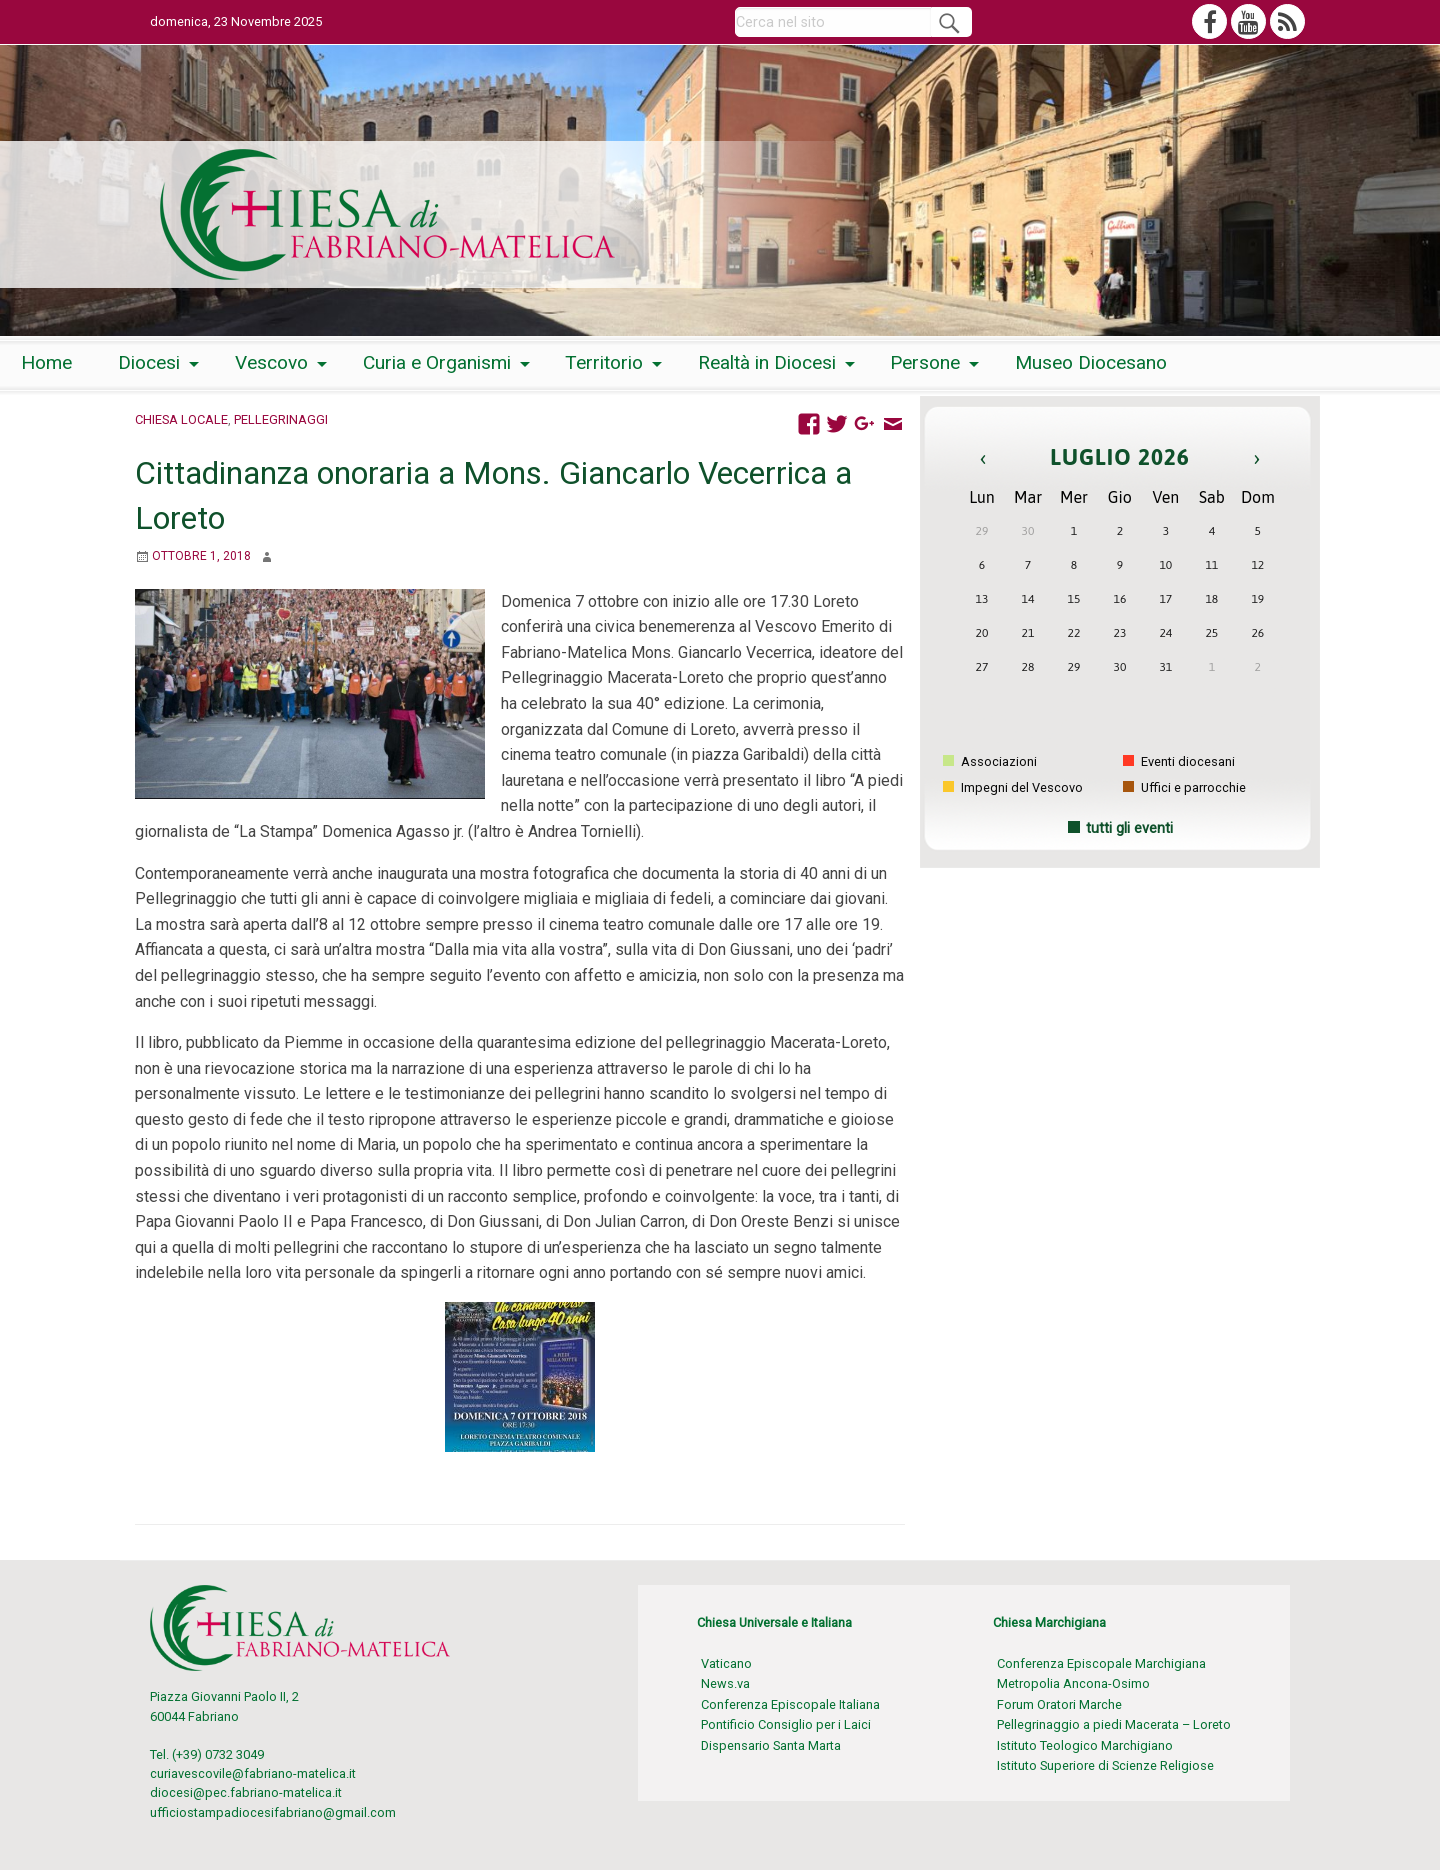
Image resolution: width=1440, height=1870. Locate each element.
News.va (725, 1683)
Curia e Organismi (437, 362)
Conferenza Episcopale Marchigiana (1101, 1663)
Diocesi (149, 362)
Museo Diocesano (1091, 362)
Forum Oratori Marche (1059, 1704)
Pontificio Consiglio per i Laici (786, 1724)
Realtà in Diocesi (767, 362)
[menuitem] (46, 363)
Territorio (604, 362)
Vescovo (271, 362)
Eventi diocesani (1179, 761)
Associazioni (990, 761)
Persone (925, 362)
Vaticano (726, 1663)
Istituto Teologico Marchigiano (1085, 1745)
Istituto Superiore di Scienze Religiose (1105, 1765)
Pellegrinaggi (281, 419)
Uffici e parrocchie (1184, 787)
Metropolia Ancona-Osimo (1073, 1683)
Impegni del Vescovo (1013, 787)
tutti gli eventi (1129, 828)
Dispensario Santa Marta (771, 1745)
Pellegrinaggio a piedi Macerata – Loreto (1114, 1724)
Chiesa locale (181, 419)
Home (46, 362)
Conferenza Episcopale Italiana (790, 1704)
